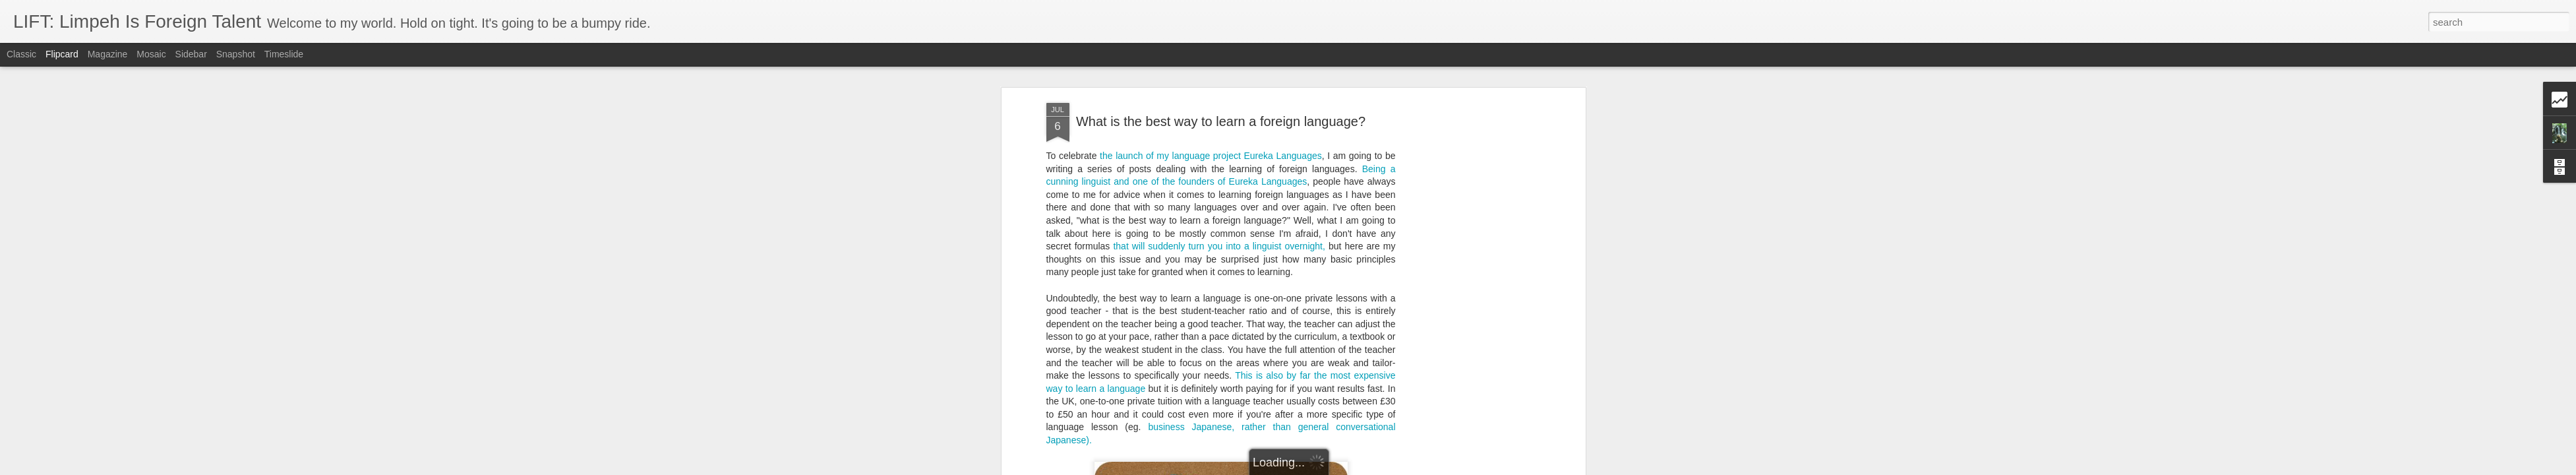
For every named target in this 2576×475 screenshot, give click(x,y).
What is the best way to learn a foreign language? (1220, 121)
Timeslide (283, 54)
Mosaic (150, 54)
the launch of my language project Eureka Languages (1211, 155)
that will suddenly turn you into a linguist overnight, (1219, 246)
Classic (21, 54)
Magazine (108, 54)
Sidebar (191, 54)
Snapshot (235, 54)
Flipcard (61, 54)
